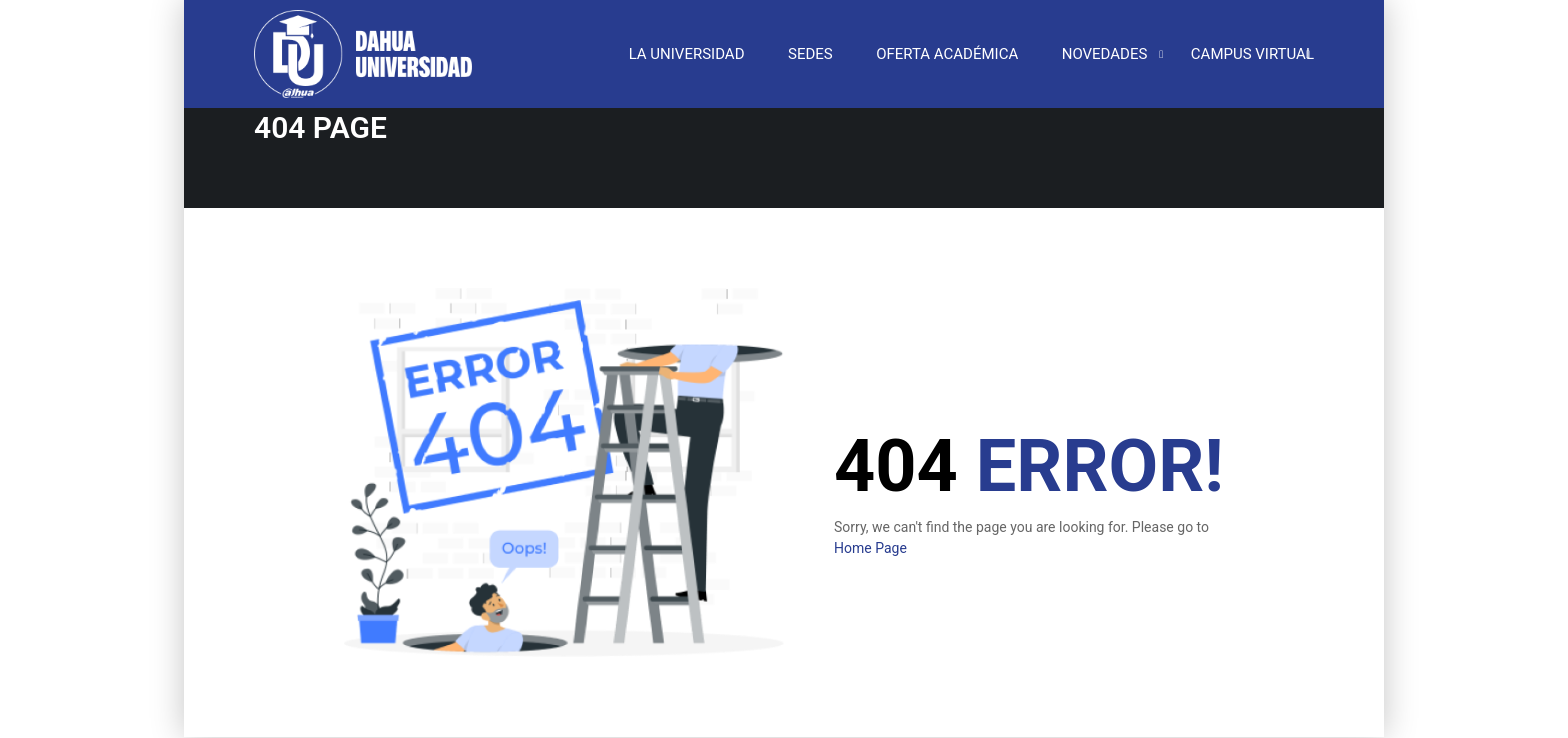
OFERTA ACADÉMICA (947, 55)
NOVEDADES (1105, 55)
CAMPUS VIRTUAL (1252, 55)
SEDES (810, 55)
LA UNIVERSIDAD (687, 55)
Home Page (870, 549)
